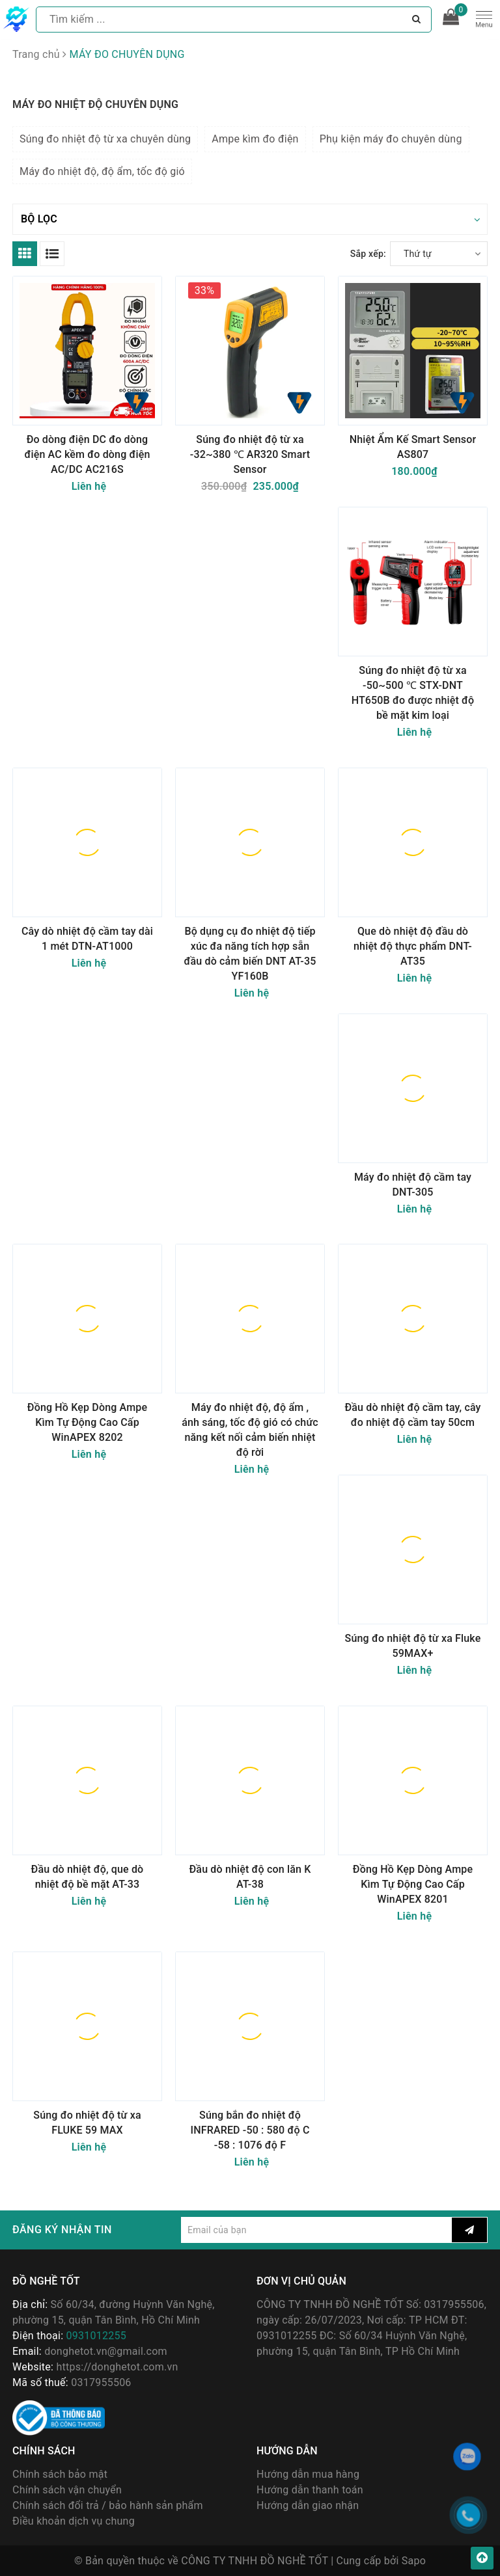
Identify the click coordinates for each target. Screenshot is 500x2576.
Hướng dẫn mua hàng (308, 2474)
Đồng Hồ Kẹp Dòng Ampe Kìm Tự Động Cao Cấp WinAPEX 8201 (413, 1884)
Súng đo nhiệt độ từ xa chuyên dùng (105, 139)
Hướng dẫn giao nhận (308, 2505)
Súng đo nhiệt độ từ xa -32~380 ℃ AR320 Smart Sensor (250, 454)
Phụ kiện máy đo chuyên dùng (391, 139)
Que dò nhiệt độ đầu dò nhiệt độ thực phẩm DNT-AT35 (413, 946)
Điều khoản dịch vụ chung (73, 2521)
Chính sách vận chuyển (67, 2490)
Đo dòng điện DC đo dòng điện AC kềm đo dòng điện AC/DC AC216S (87, 454)
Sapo (414, 2561)
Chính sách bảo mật (59, 2474)
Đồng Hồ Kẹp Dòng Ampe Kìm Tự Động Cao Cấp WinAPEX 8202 (87, 1422)
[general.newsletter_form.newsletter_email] (316, 2230)
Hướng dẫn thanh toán (310, 2490)
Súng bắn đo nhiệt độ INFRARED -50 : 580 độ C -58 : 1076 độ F (250, 2130)
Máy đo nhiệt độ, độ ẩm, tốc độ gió (102, 171)
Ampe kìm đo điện (255, 139)
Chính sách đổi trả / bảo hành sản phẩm (107, 2505)
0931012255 (96, 2335)
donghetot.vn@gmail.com (105, 2351)
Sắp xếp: (368, 253)
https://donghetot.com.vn (117, 2367)
